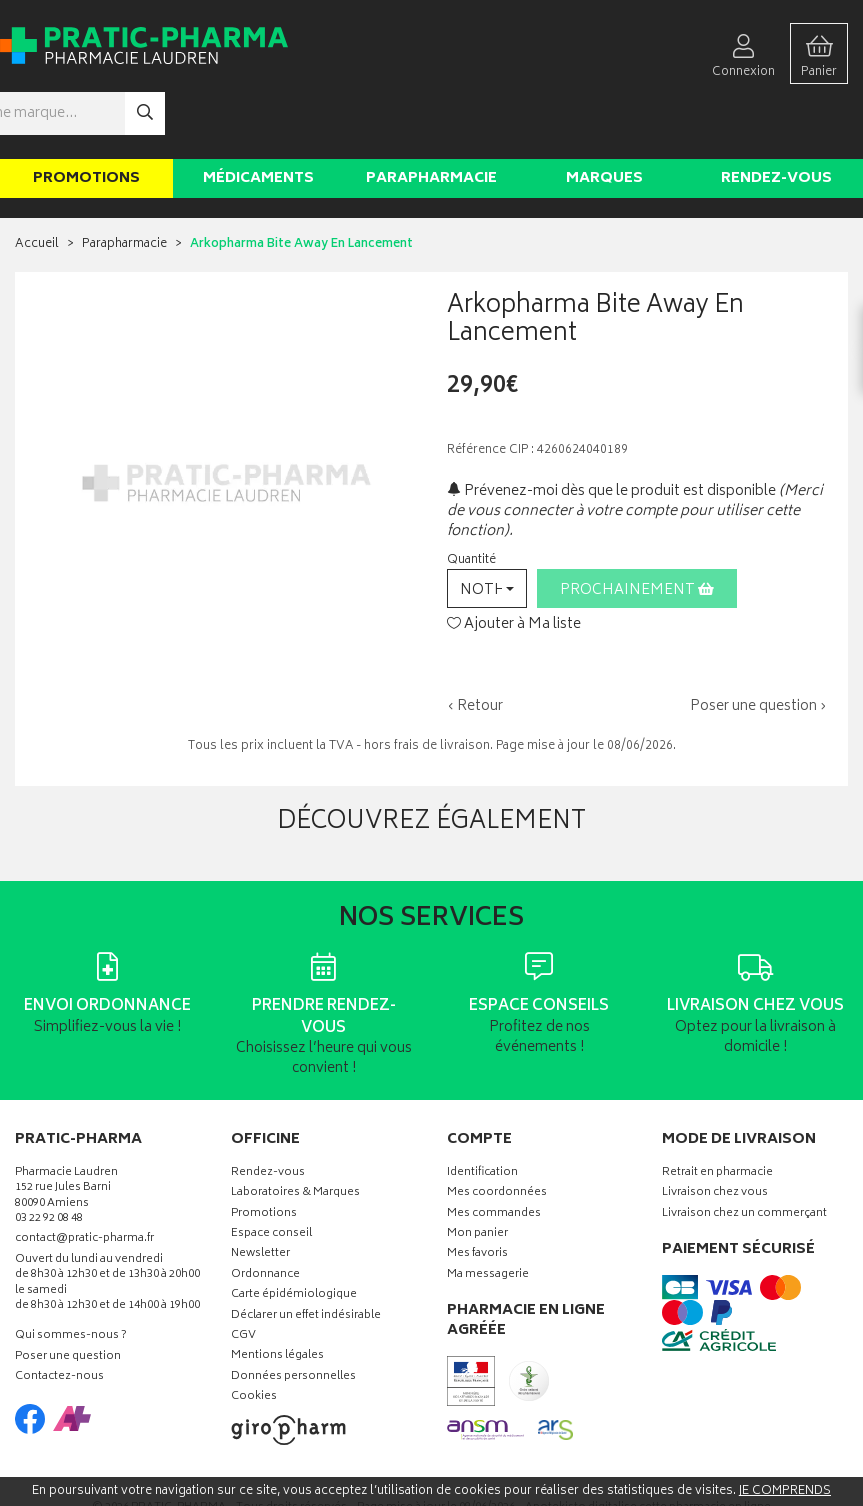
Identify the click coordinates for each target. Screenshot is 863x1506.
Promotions (86, 118)
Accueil (37, 185)
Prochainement (637, 530)
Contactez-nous (59, 1317)
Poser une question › (758, 647)
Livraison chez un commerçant (744, 1154)
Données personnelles (293, 1317)
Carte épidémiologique (294, 1236)
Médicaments (258, 118)
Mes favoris (477, 1195)
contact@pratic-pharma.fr (84, 1182)
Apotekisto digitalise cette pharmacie (648, 1447)
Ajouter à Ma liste (514, 565)
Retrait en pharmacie (717, 1113)
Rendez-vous (776, 118)
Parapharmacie (431, 118)
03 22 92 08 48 (49, 1159)
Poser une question (68, 1297)
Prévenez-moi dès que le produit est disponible (611, 431)
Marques (604, 118)
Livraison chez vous (715, 1134)
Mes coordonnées (497, 1134)
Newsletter (260, 1195)
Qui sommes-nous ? (71, 1277)
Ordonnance (265, 1215)
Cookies (254, 1337)
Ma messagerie (488, 1215)
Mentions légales (277, 1297)
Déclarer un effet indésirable (306, 1256)
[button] (487, 528)
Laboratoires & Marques (295, 1134)
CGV (243, 1276)
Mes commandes (494, 1154)
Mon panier (477, 1174)
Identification (482, 1113)
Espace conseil (271, 1174)
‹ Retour (475, 646)
